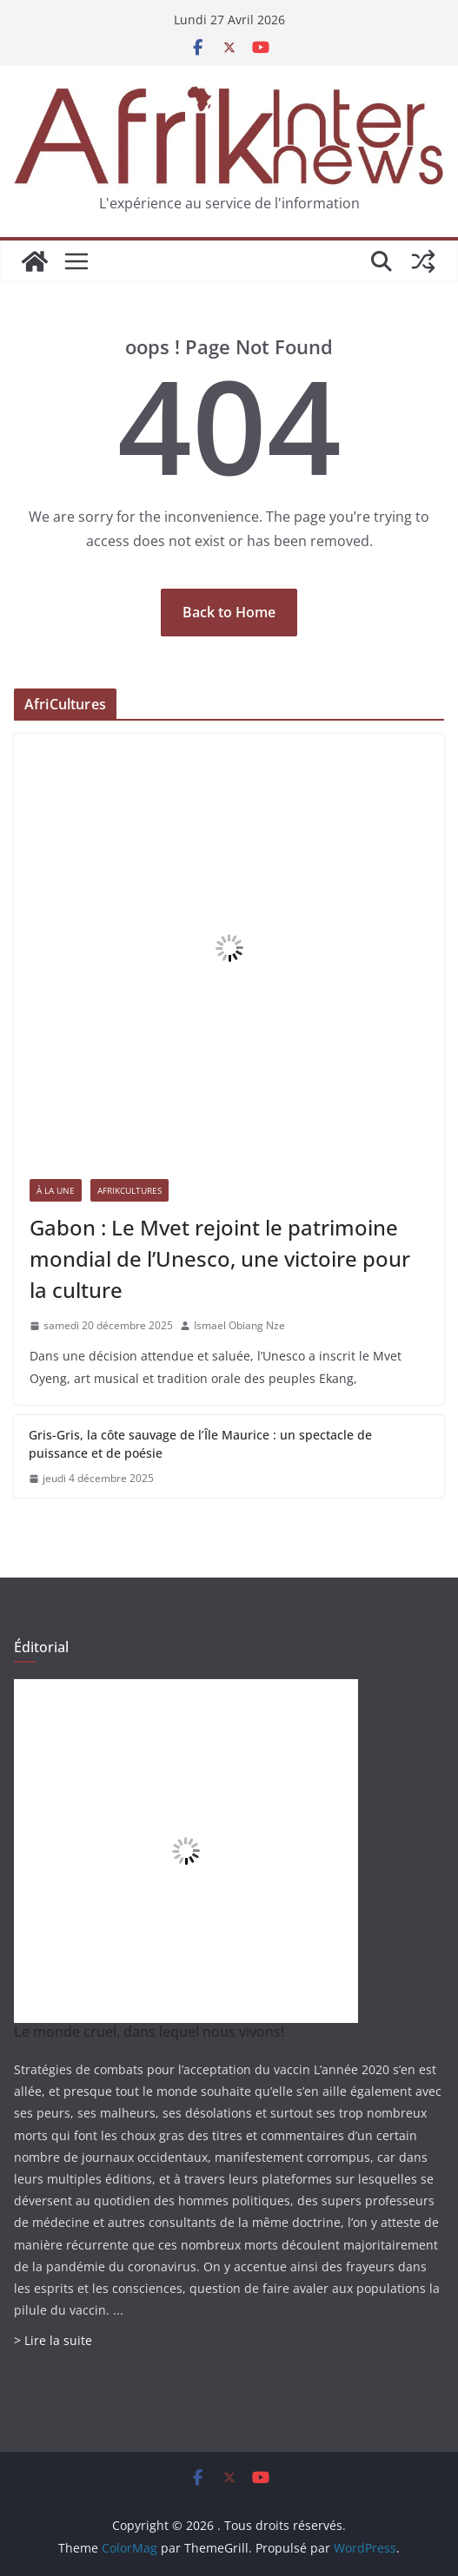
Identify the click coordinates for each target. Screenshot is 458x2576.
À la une (56, 1190)
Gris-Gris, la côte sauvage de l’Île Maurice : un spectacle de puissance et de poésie (200, 1443)
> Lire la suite (53, 2340)
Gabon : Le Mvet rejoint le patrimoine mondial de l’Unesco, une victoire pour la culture (220, 1258)
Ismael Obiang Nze (239, 1325)
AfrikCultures (129, 1190)
